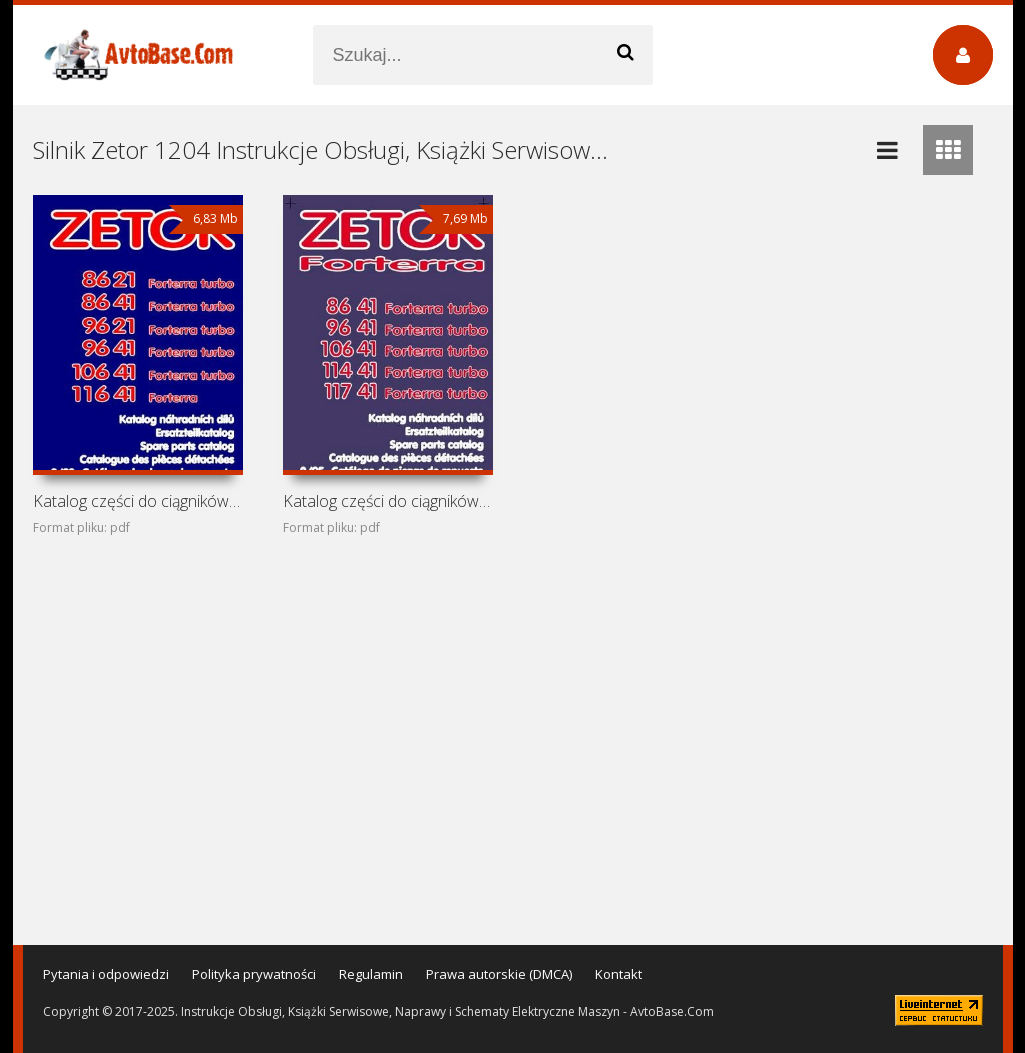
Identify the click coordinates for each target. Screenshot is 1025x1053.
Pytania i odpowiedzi (106, 974)
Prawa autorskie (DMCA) (499, 974)
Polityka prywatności (254, 974)
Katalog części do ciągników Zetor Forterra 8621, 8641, (138, 501)
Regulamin (371, 974)
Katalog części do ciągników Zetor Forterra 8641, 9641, (388, 501)
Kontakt (618, 974)
